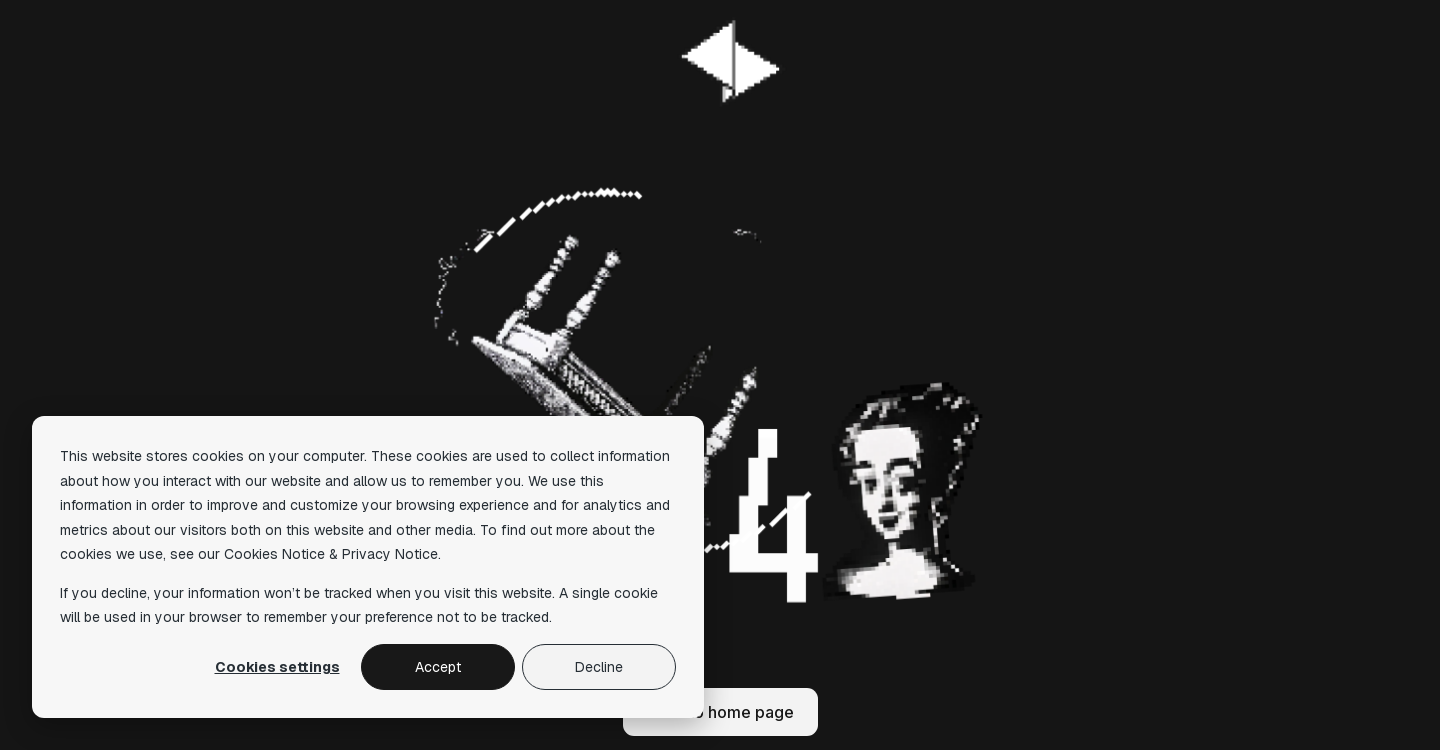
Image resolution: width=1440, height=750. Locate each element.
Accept (438, 667)
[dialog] (368, 567)
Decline (599, 667)
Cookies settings (277, 667)
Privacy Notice (390, 554)
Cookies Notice (274, 554)
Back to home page (720, 712)
